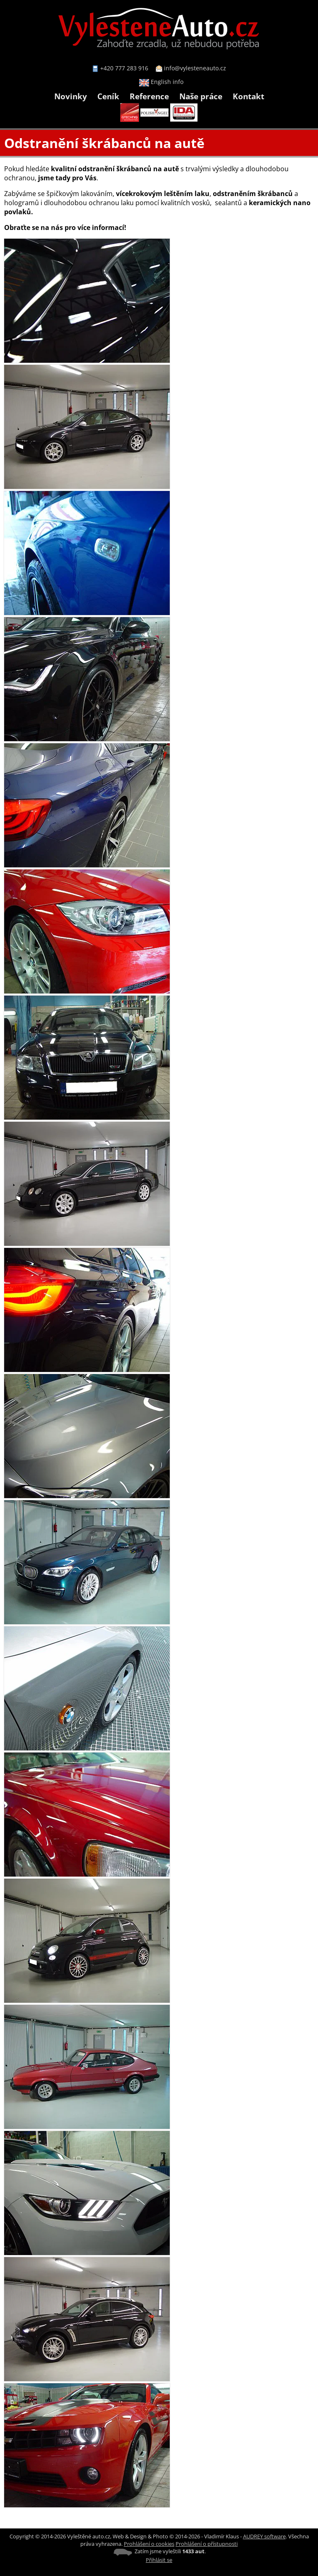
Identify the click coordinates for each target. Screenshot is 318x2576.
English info (161, 82)
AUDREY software (264, 2536)
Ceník (108, 96)
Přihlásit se (159, 2560)
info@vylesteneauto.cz (195, 68)
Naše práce (200, 96)
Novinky (70, 96)
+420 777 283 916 (124, 68)
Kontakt (248, 96)
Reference (149, 96)
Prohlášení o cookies (149, 2543)
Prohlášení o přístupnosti (207, 2543)
